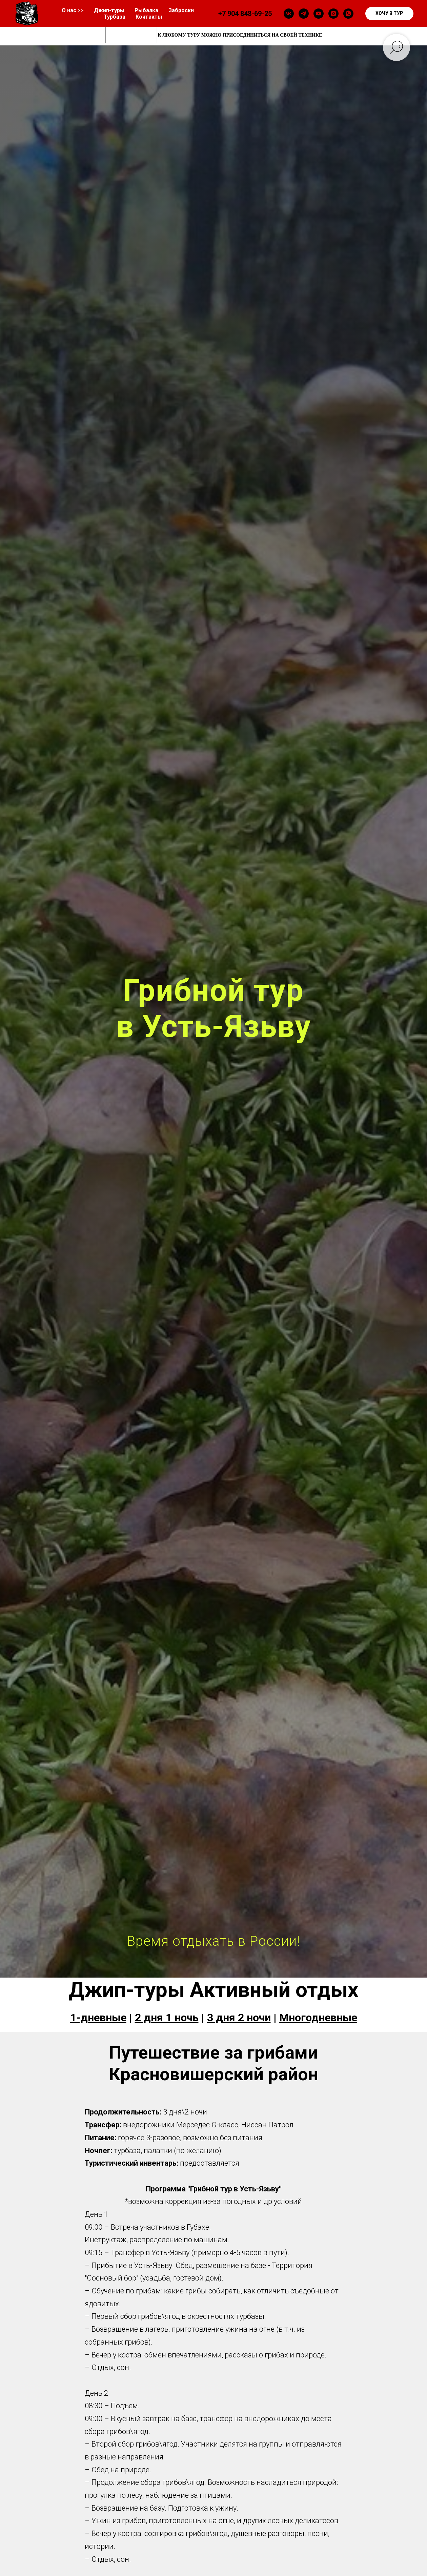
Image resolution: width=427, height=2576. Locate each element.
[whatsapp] (348, 13)
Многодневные (318, 2017)
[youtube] (318, 13)
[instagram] (333, 13)
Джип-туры (109, 10)
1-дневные (98, 2017)
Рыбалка (146, 10)
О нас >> (73, 10)
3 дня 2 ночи (239, 2017)
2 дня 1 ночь (167, 2017)
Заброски (181, 10)
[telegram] (304, 13)
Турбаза (114, 17)
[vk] (289, 13)
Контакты (149, 17)
